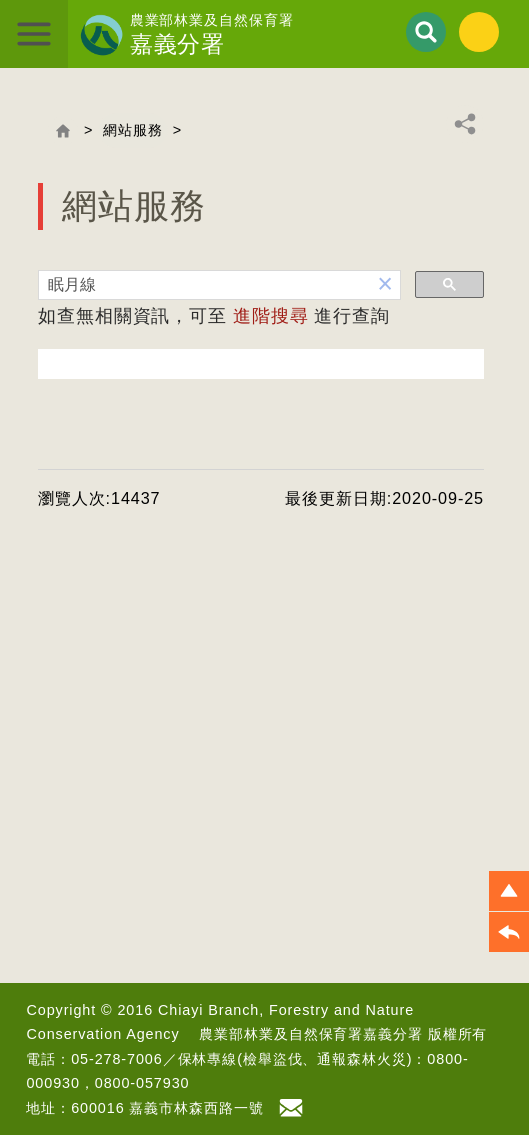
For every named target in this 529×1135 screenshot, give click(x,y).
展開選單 (34, 34)
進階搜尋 (271, 316)
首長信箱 (294, 1108)
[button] (385, 284)
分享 (465, 124)
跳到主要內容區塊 (0, 0)
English (479, 32)
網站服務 (133, 130)
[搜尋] (205, 286)
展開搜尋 (426, 32)
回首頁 (63, 131)
